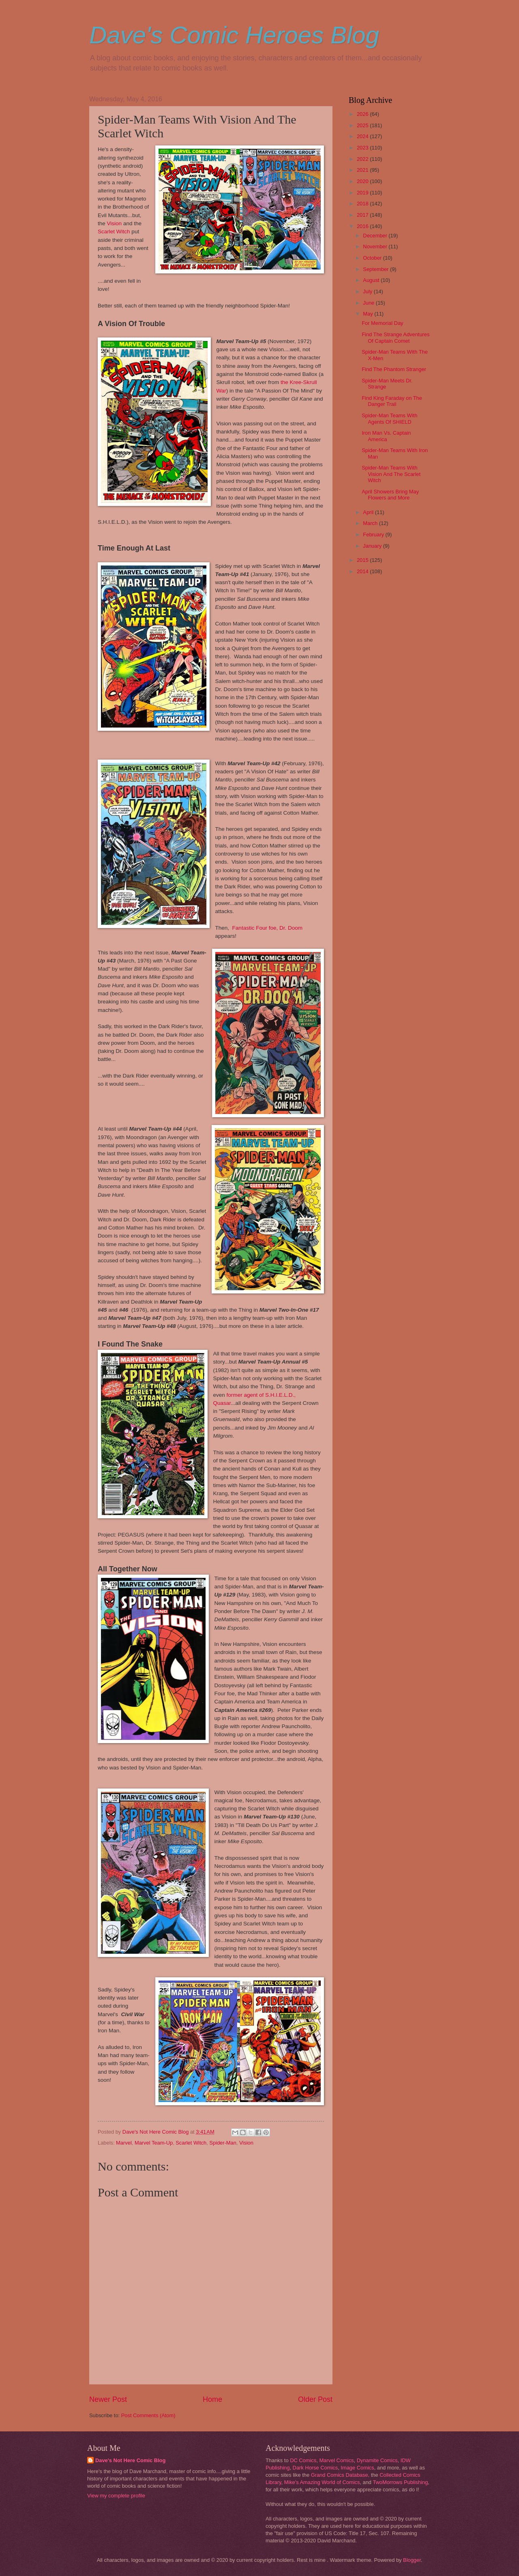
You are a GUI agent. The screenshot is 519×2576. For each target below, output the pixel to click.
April (369, 512)
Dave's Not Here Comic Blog (130, 2460)
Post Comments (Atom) (148, 2415)
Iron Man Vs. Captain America (386, 436)
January (373, 546)
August (372, 280)
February (374, 534)
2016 (363, 226)
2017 (363, 215)
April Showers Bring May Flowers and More (390, 495)
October (373, 258)
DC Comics (303, 2460)
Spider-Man (222, 2143)
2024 (363, 136)
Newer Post (108, 2399)
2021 (363, 170)
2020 (363, 181)
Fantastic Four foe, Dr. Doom (267, 928)
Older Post (315, 2399)
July (368, 291)
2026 (363, 114)
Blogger (412, 2560)
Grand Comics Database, (340, 2475)
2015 (363, 560)
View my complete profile (116, 2496)
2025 (363, 125)
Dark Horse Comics (315, 2468)
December (375, 236)
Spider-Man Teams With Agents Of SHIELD (389, 418)
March (371, 523)
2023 (363, 148)
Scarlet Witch (114, 231)
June (369, 303)
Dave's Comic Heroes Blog (234, 35)
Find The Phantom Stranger (394, 369)
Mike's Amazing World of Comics (322, 2482)
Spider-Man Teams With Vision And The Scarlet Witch (391, 474)
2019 (363, 193)
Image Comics (357, 2468)
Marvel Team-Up (154, 2143)
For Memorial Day (382, 323)
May (368, 314)
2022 (363, 159)
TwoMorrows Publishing (400, 2482)
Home (212, 2399)
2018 (363, 204)
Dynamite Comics (377, 2460)
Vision (114, 223)
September (376, 269)
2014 (363, 571)
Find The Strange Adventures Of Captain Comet (395, 337)
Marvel (124, 2143)
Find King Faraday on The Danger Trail (392, 401)
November (375, 246)
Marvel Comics (336, 2460)
